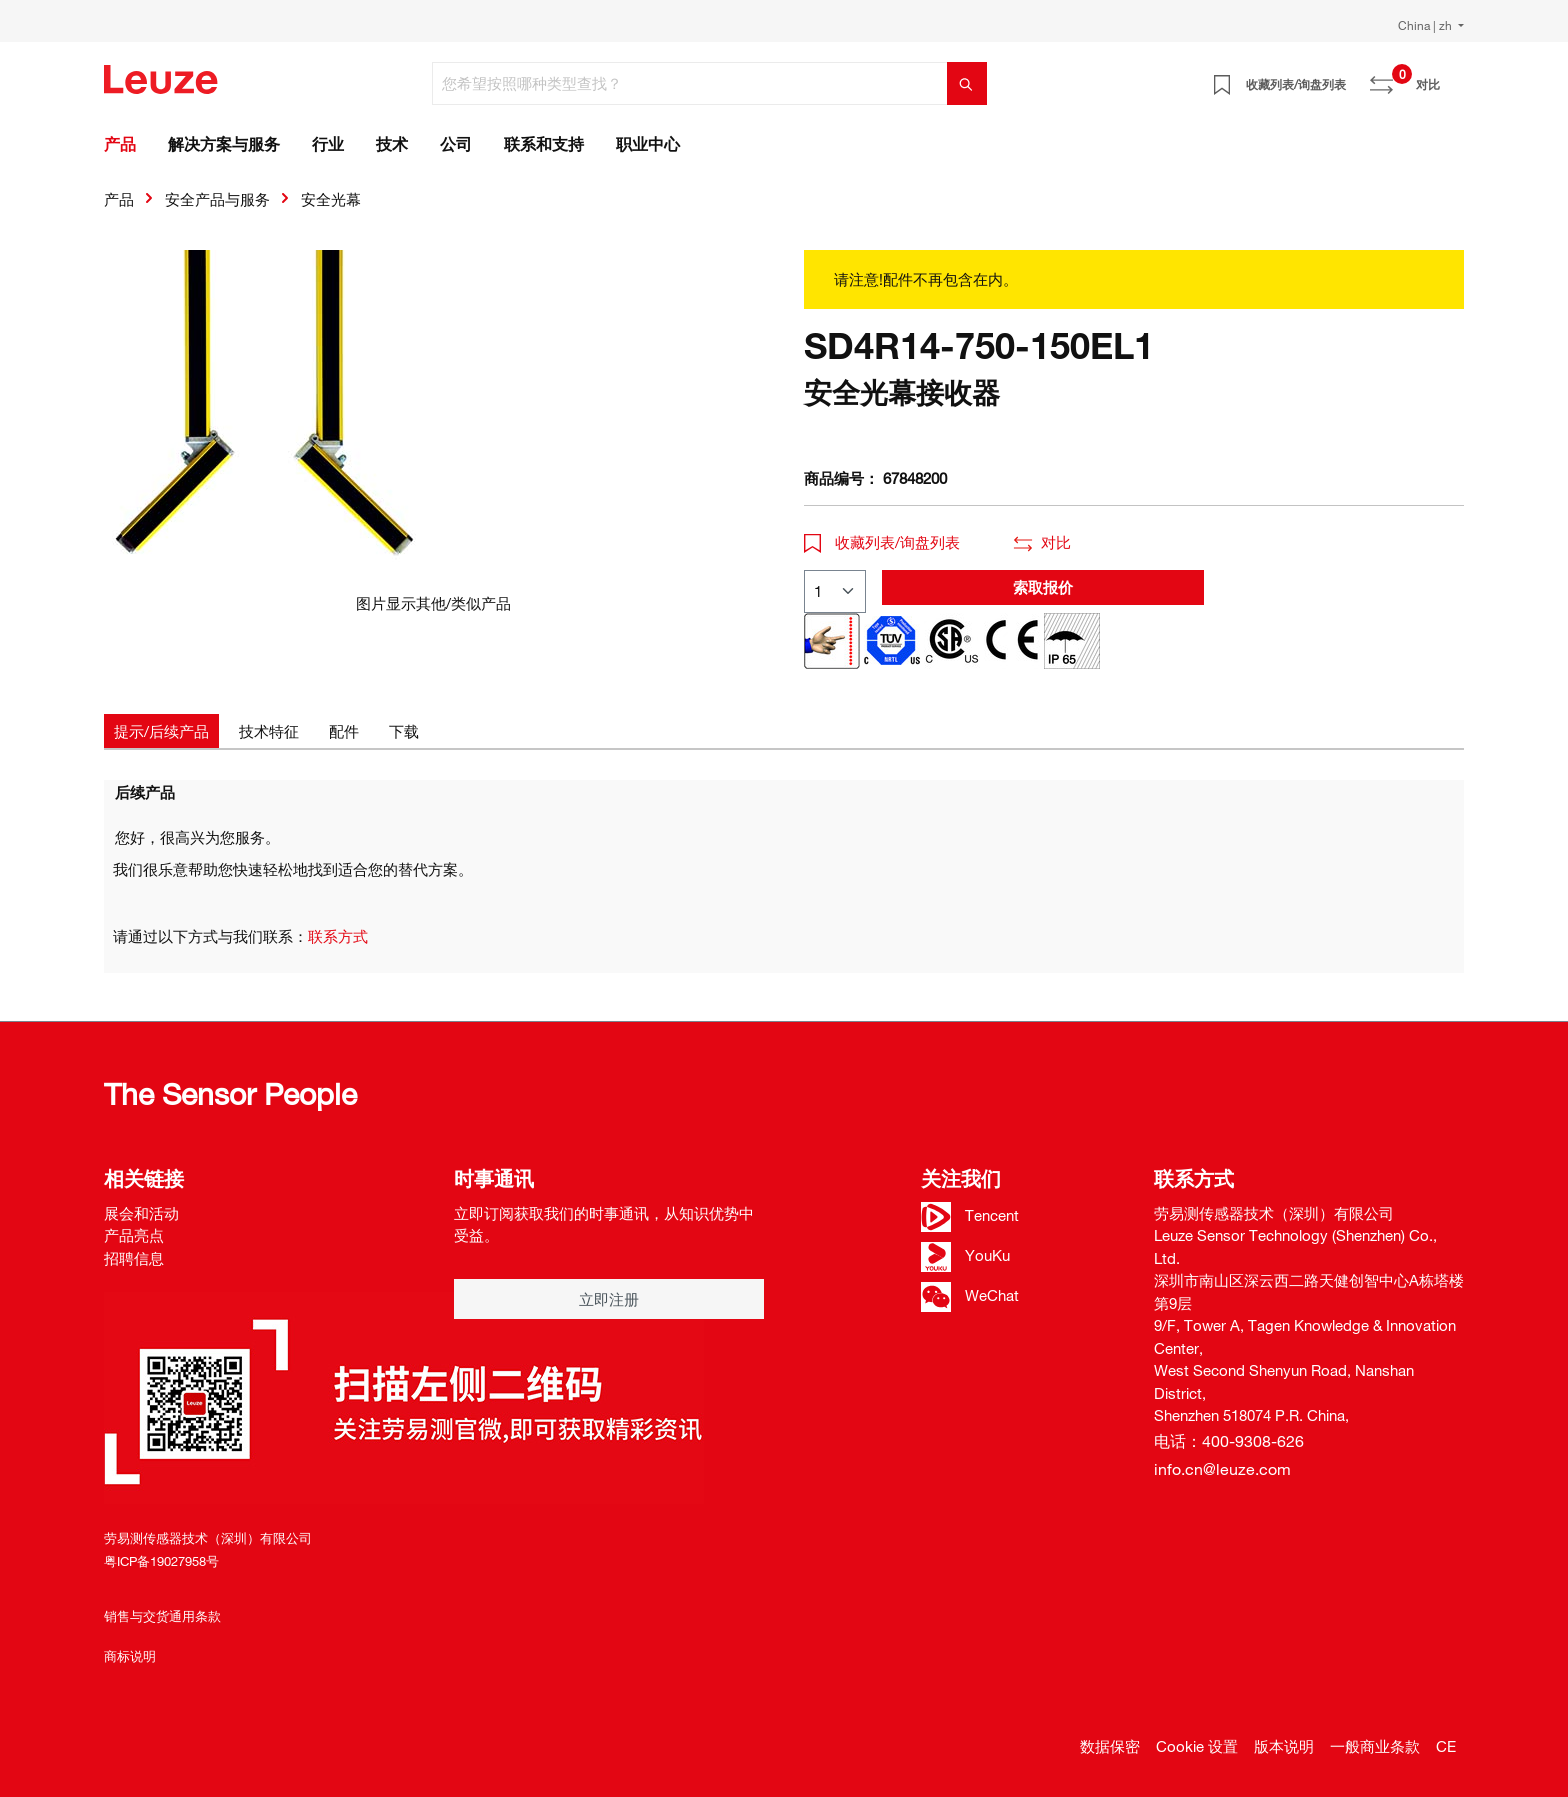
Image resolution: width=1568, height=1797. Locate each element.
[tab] (161, 731)
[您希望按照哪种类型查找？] (690, 83)
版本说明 (1284, 1746)
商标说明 (130, 1656)
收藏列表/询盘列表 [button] (882, 542)
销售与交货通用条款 (162, 1616)
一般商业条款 (1375, 1746)
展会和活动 (141, 1213)
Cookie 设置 (1197, 1746)
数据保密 (1110, 1746)
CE (1446, 1746)
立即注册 (609, 1299)
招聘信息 (134, 1258)
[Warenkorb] (1452, 77)
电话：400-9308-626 (1229, 1441)
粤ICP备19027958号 (161, 1561)
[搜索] (967, 83)
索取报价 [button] (1043, 587)
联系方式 (338, 936)
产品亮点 (134, 1235)
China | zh (1426, 25)
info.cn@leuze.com (1222, 1469)
